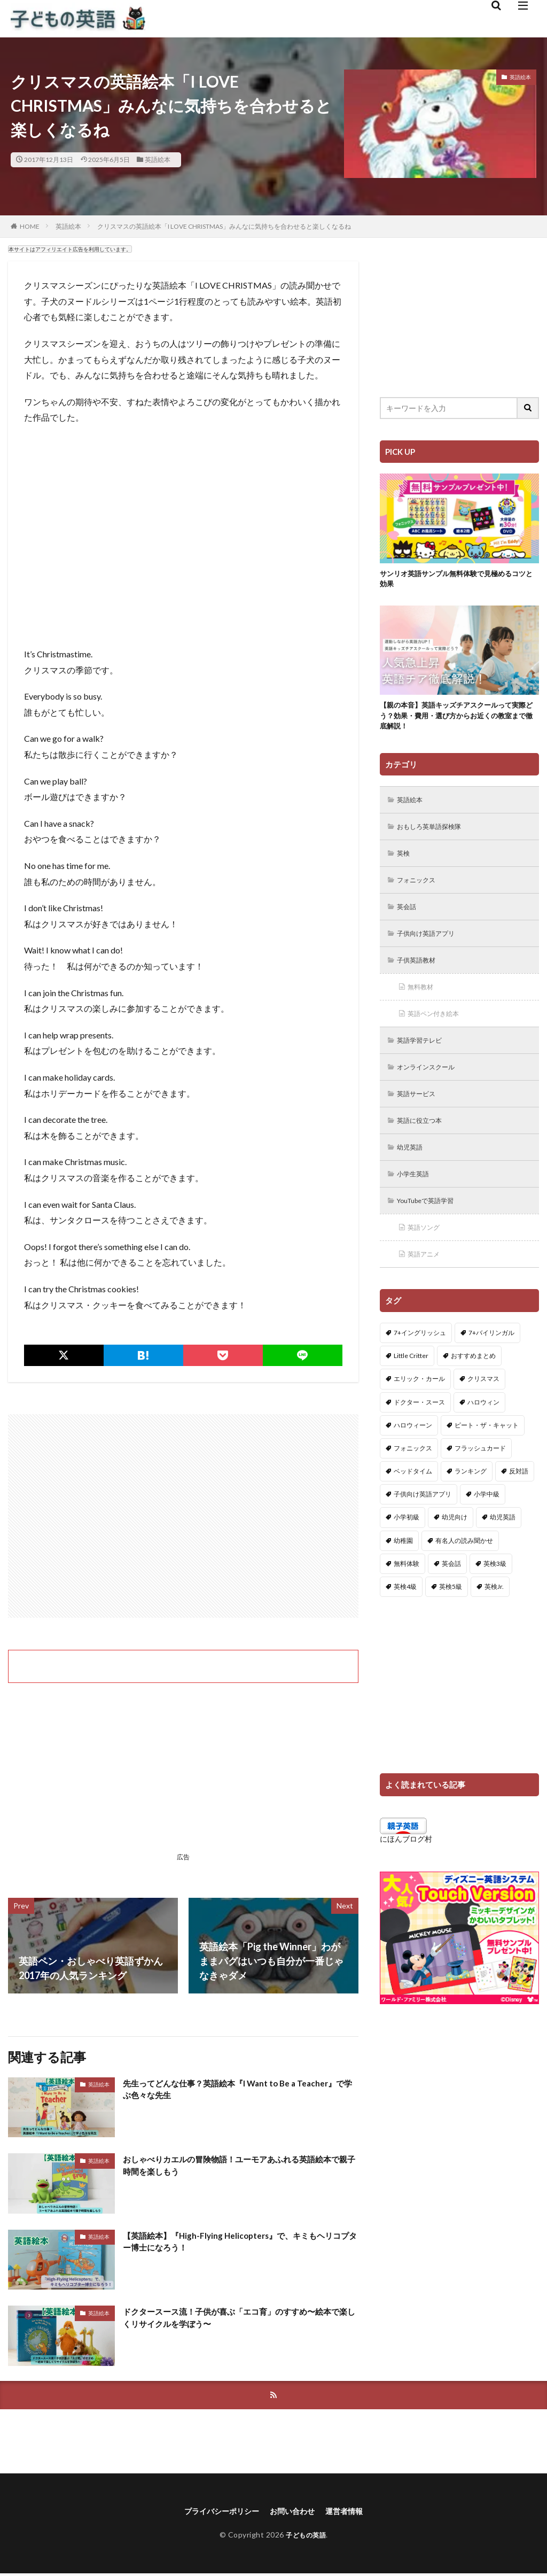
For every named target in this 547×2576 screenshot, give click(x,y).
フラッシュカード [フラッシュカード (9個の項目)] (480, 1475)
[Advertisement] (183, 1516)
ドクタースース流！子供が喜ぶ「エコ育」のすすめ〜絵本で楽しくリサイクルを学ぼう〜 (238, 2320)
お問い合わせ (295, 2513)
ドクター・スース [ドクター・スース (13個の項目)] (419, 1429)
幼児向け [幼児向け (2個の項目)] (454, 1544)
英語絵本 (157, 160)
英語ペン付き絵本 (438, 1030)
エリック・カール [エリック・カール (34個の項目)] (419, 1406)
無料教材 (424, 1002)
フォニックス (420, 891)
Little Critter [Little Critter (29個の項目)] (411, 1383)
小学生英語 (416, 1197)
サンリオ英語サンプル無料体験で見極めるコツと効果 (456, 581)
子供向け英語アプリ (431, 947)
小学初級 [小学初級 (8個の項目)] (406, 1544)
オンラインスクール (431, 1086)
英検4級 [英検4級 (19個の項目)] (405, 1614)
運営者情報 (352, 2513)
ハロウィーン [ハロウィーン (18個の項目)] (413, 1452)
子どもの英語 (306, 2537)
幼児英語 (413, 1169)
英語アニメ (427, 1280)
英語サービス (420, 1114)
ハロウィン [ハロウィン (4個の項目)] (483, 1429)
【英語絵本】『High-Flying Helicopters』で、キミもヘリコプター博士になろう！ (237, 2244)
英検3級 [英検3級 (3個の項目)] (494, 1591)
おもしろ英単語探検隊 (435, 836)
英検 (405, 863)
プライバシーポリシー (216, 2513)
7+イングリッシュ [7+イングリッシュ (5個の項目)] (420, 1360)
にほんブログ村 (406, 1866)
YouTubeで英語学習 (432, 1225)
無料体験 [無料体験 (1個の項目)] (406, 1591)
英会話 (409, 919)
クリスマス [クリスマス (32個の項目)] (483, 1406)
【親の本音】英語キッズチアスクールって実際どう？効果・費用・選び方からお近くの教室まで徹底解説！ (456, 721)
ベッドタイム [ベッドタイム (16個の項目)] (413, 1498)
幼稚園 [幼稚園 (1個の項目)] (403, 1568)
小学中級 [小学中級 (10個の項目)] (486, 1521)
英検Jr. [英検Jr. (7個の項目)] (494, 1614)
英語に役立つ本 (424, 1141)
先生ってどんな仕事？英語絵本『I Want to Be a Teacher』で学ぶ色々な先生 (225, 2091)
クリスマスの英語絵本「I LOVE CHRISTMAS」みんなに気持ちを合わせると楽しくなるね (224, 226)
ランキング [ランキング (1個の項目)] (471, 1498)
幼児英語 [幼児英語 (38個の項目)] (502, 1544)
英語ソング (427, 1253)
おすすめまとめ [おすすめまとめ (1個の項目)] (473, 1383)
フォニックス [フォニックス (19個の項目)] (413, 1475)
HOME (30, 226)
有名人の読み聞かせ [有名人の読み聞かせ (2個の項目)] (464, 1568)
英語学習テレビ (424, 1058)
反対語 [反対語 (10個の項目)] (518, 1498)
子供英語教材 (420, 975)
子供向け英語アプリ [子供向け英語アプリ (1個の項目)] (422, 1521)
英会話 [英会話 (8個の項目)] (451, 1591)
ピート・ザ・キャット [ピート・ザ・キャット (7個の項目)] (487, 1452)
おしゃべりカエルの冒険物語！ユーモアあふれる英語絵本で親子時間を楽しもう (238, 2167)
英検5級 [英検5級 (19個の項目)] (450, 1614)
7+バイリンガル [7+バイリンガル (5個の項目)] (491, 1360)
